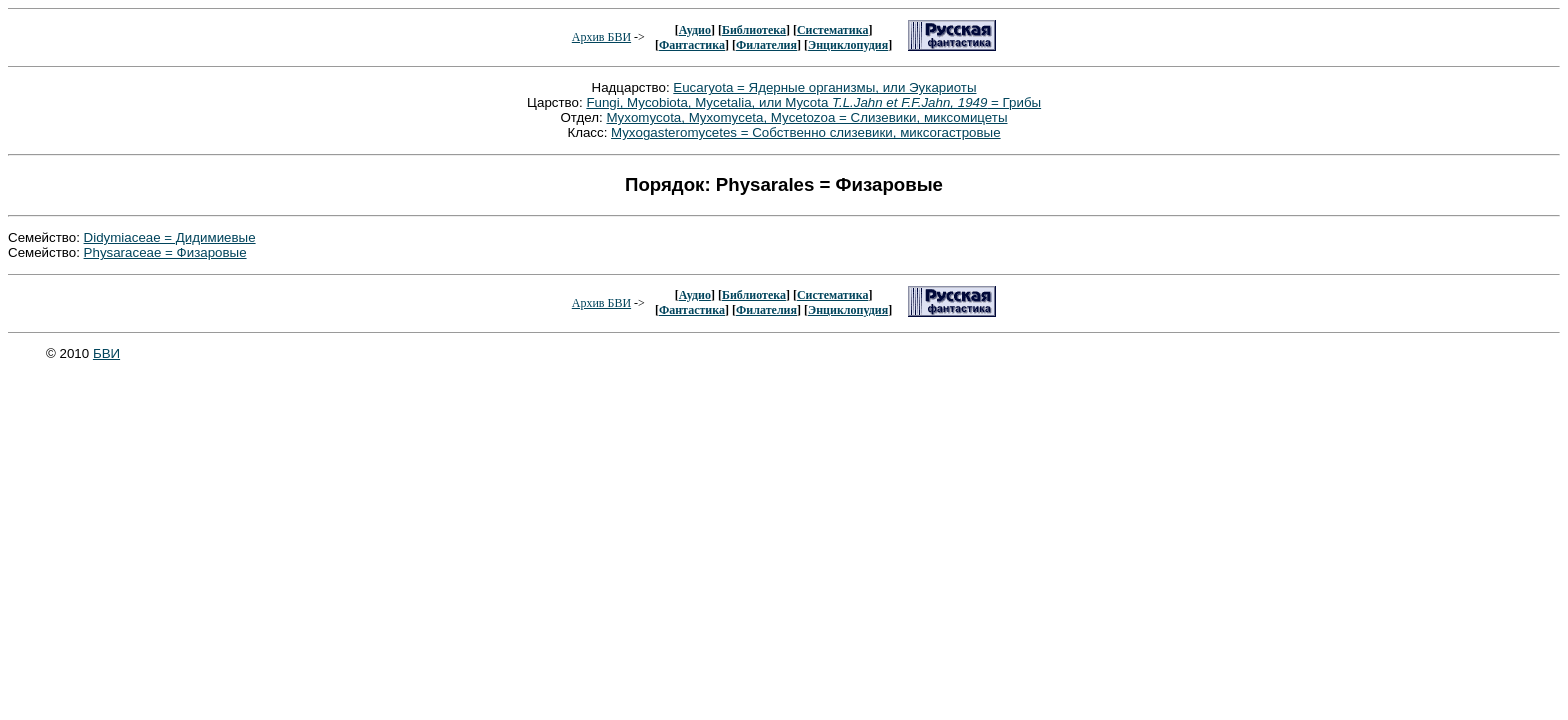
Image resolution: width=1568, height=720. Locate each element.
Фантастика (692, 45)
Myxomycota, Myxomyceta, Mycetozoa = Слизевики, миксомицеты (806, 117)
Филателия (766, 45)
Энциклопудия (848, 45)
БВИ (106, 353)
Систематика (832, 30)
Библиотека (754, 30)
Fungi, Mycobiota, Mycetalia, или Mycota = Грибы (813, 102)
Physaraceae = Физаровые (165, 252)
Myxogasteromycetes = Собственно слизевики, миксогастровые (806, 132)
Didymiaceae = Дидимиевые (170, 237)
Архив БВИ (601, 37)
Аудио (695, 30)
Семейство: (46, 237)
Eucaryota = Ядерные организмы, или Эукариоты (824, 87)
